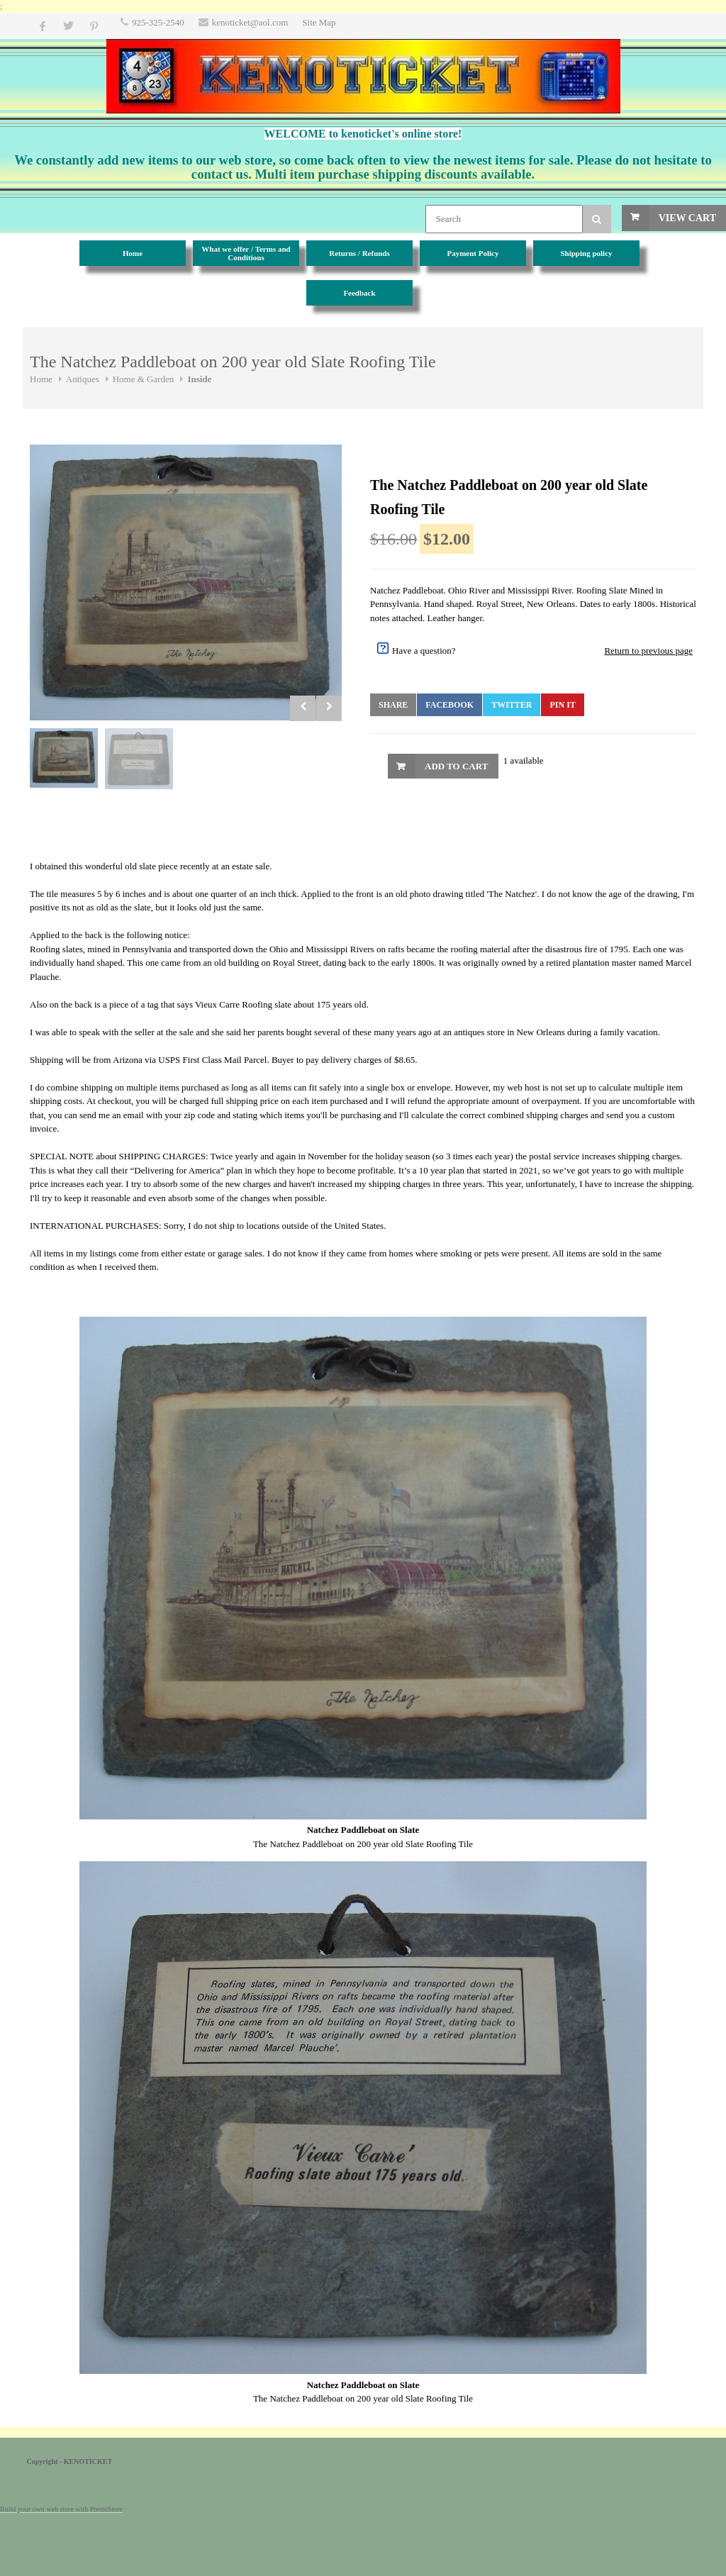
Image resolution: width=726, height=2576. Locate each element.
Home (41, 379)
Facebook (449, 705)
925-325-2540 (158, 22)
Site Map (318, 22)
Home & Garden (143, 379)
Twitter (511, 705)
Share (393, 705)
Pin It (562, 705)
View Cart (687, 218)
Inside (199, 379)
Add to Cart (456, 766)
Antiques (82, 379)
